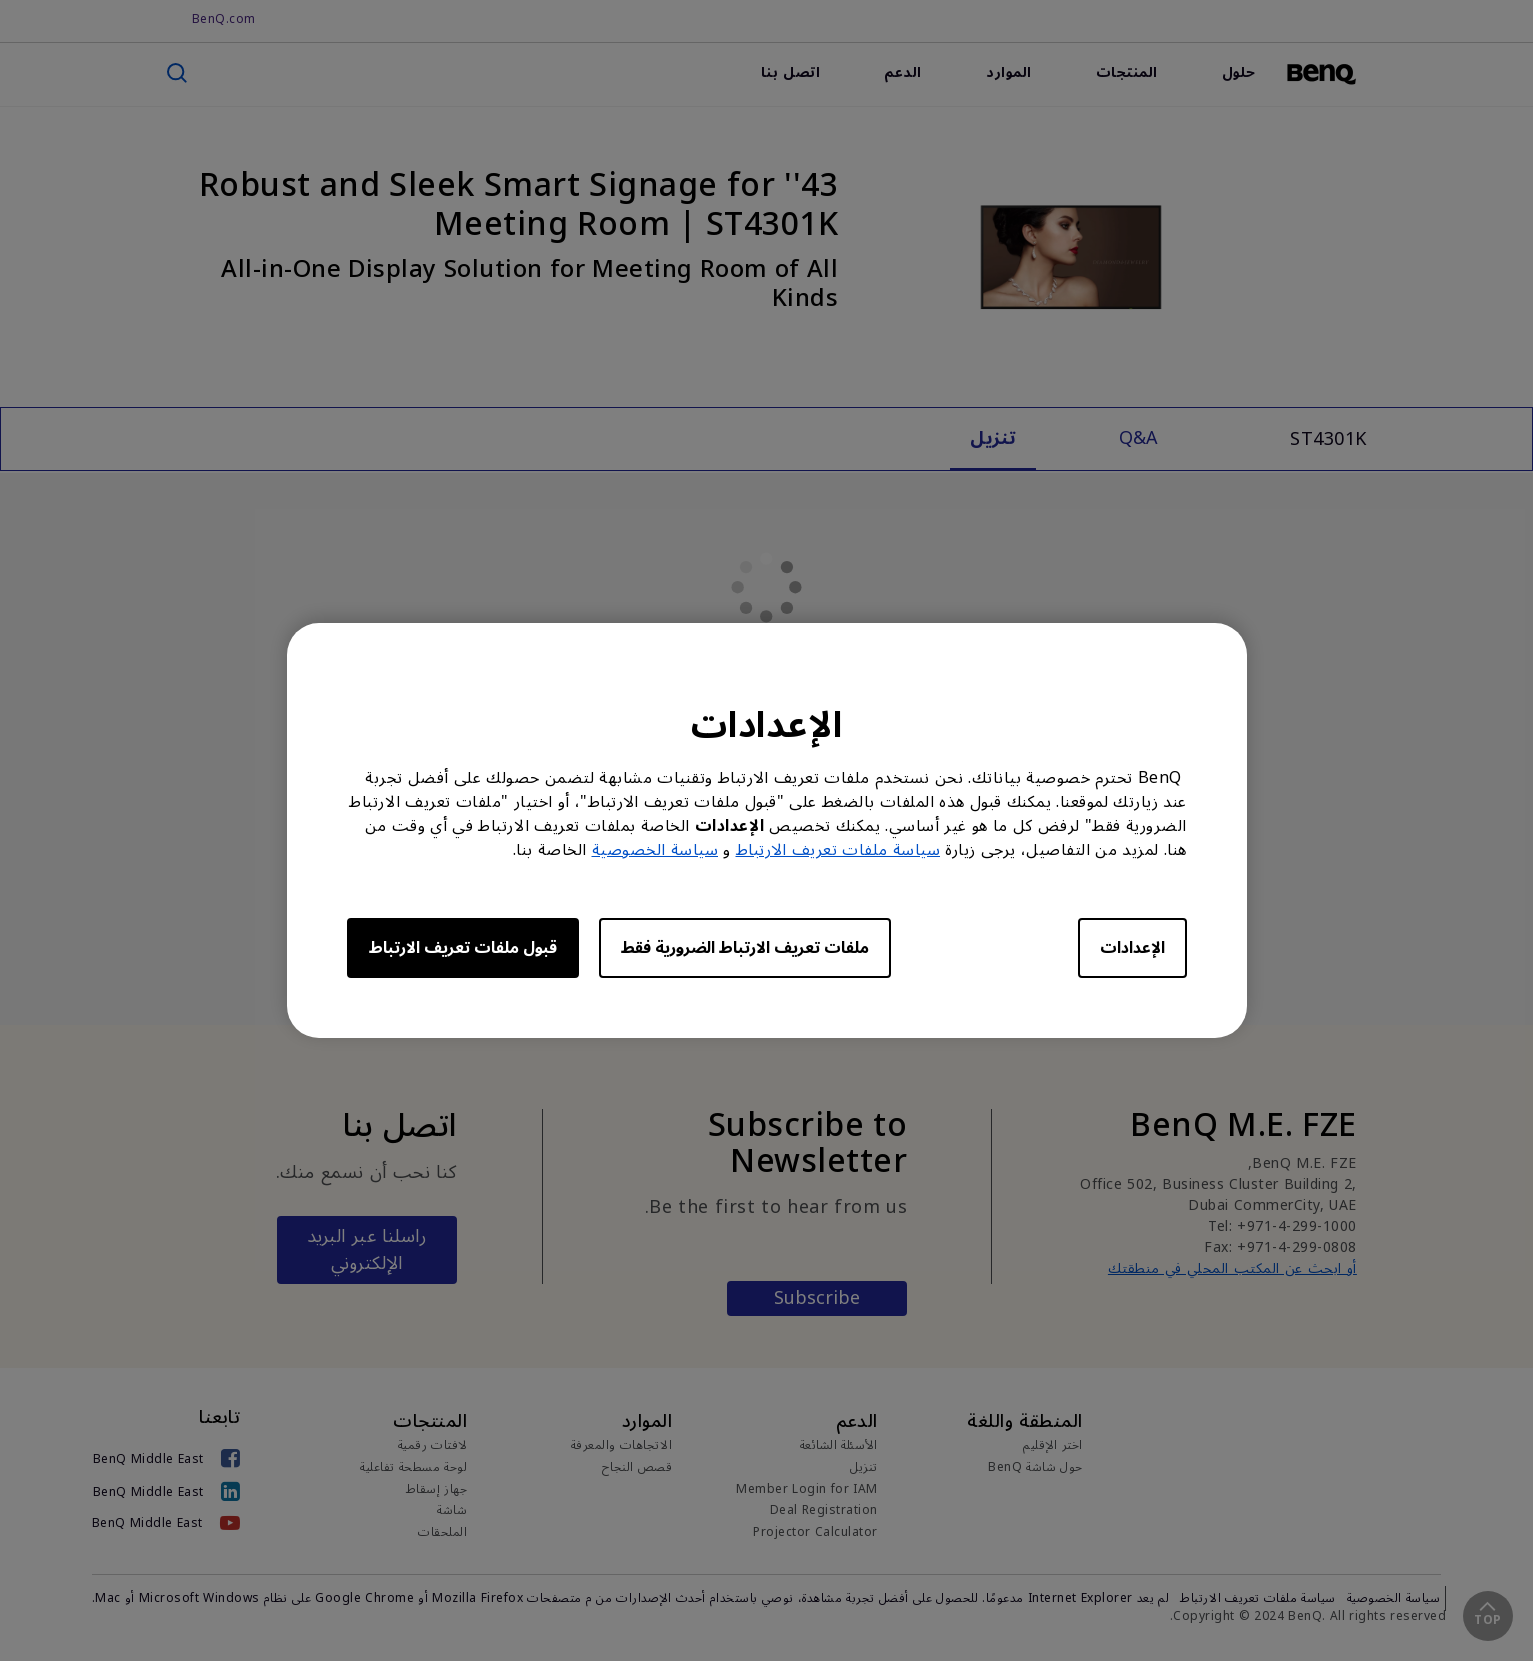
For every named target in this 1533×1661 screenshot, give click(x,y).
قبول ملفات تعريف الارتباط (463, 948)
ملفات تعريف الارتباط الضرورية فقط (745, 948)
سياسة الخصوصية (655, 850)
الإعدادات (1132, 948)
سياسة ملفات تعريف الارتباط (838, 850)
